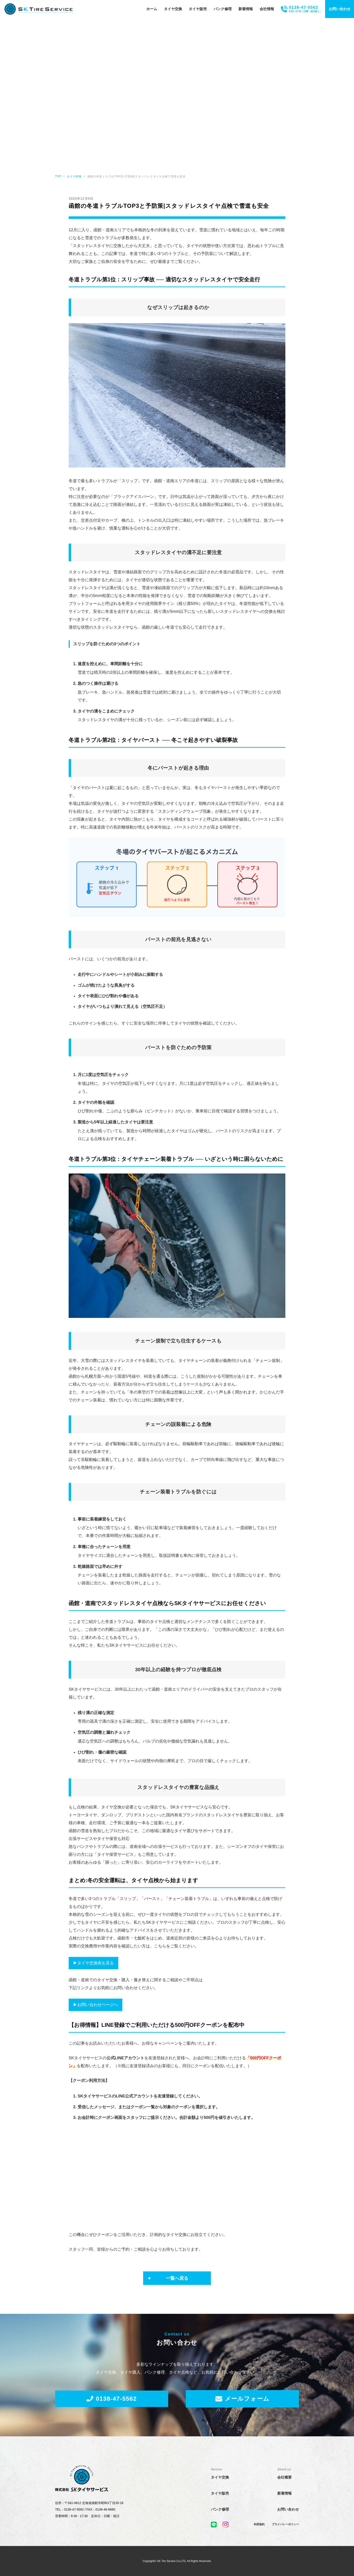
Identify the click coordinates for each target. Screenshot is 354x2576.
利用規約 (259, 2490)
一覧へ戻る (177, 2244)
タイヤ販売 (198, 9)
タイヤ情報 (74, 176)
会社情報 (267, 9)
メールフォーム (242, 2364)
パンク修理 (223, 9)
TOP (58, 176)
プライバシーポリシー (285, 2490)
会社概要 (284, 2443)
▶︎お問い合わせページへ (95, 2004)
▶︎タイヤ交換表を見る (93, 1963)
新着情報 (245, 9)
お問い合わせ (339, 9)
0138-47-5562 (111, 2364)
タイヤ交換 (173, 9)
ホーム (151, 9)
